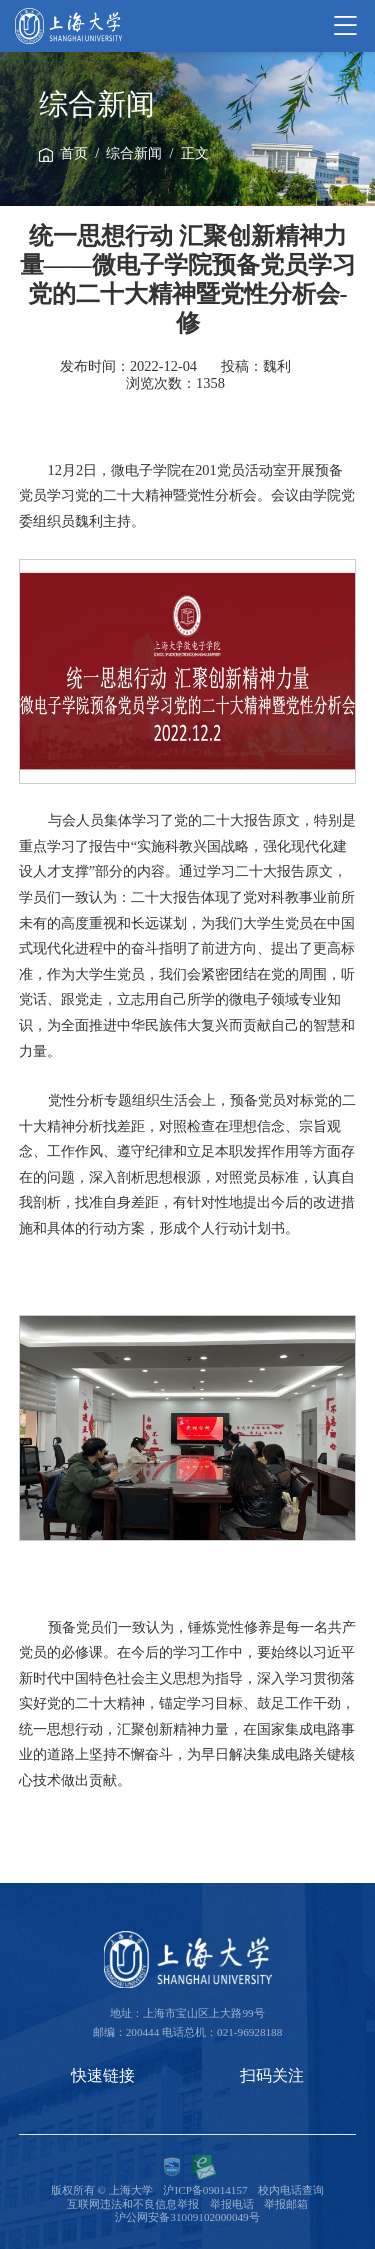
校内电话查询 (291, 2190)
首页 (74, 153)
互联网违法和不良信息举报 (133, 2204)
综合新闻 (134, 153)
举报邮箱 (286, 2204)
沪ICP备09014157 (205, 2190)
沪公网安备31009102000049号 (187, 2217)
